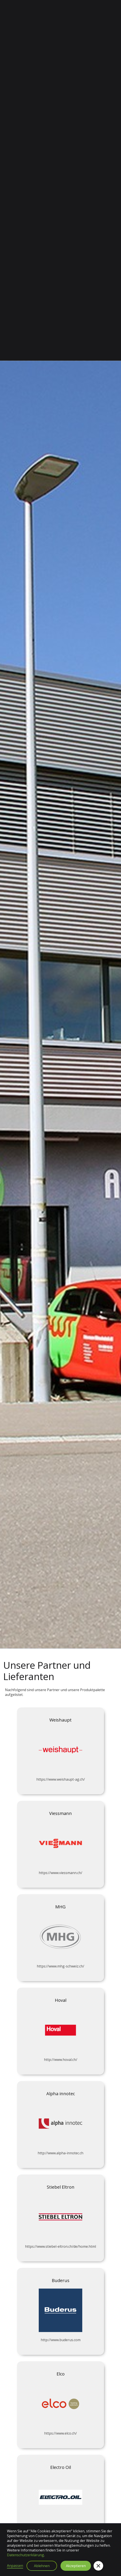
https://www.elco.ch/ (60, 2433)
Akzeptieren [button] (76, 2565)
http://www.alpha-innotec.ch (60, 2153)
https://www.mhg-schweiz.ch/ (60, 1966)
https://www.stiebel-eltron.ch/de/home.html (60, 2246)
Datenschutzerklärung (25, 2555)
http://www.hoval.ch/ (60, 2059)
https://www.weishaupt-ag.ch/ (60, 1779)
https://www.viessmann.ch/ (60, 1872)
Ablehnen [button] (42, 2565)
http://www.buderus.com (61, 2339)
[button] (98, 2566)
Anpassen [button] (15, 2565)
